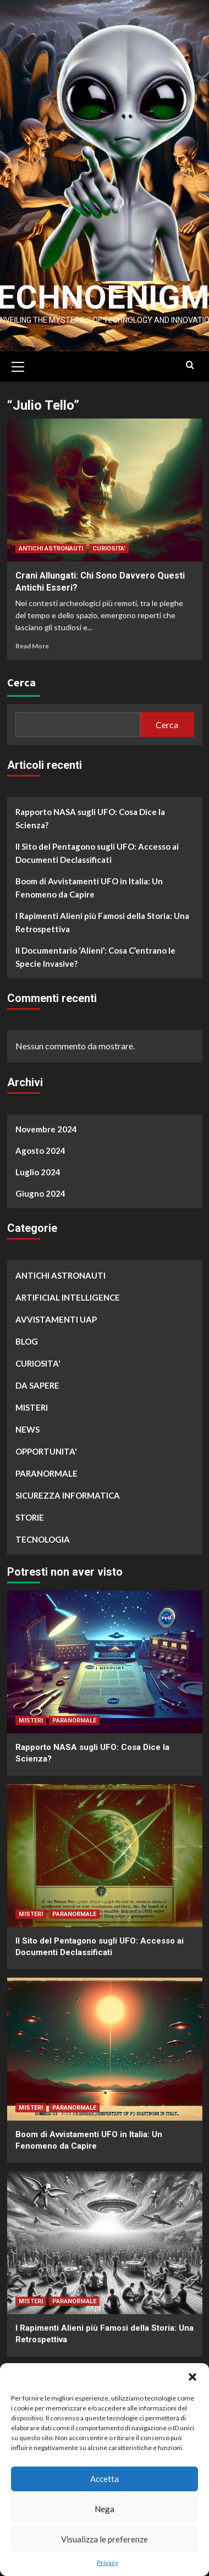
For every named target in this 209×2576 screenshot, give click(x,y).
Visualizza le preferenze (104, 2539)
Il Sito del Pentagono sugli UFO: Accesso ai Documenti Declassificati (97, 848)
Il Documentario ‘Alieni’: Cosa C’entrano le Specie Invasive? (95, 952)
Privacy (107, 2562)
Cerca (21, 677)
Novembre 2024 (46, 1124)
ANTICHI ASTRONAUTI (51, 543)
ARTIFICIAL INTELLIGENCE (67, 1292)
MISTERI (31, 1402)
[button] (192, 2376)
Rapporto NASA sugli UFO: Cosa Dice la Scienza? (90, 813)
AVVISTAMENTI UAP (56, 1314)
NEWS (27, 1424)
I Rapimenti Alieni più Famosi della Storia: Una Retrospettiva (102, 917)
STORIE (29, 1512)
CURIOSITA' (108, 543)
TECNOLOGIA (42, 1534)
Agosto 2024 (40, 1146)
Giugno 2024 (40, 1188)
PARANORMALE (46, 1468)
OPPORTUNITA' (46, 1446)
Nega (104, 2509)
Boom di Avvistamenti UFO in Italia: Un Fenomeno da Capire (89, 882)
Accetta (104, 2479)
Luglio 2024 (38, 1167)
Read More (32, 641)
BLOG (26, 1336)
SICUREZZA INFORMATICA (67, 1490)
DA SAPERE (37, 1380)
